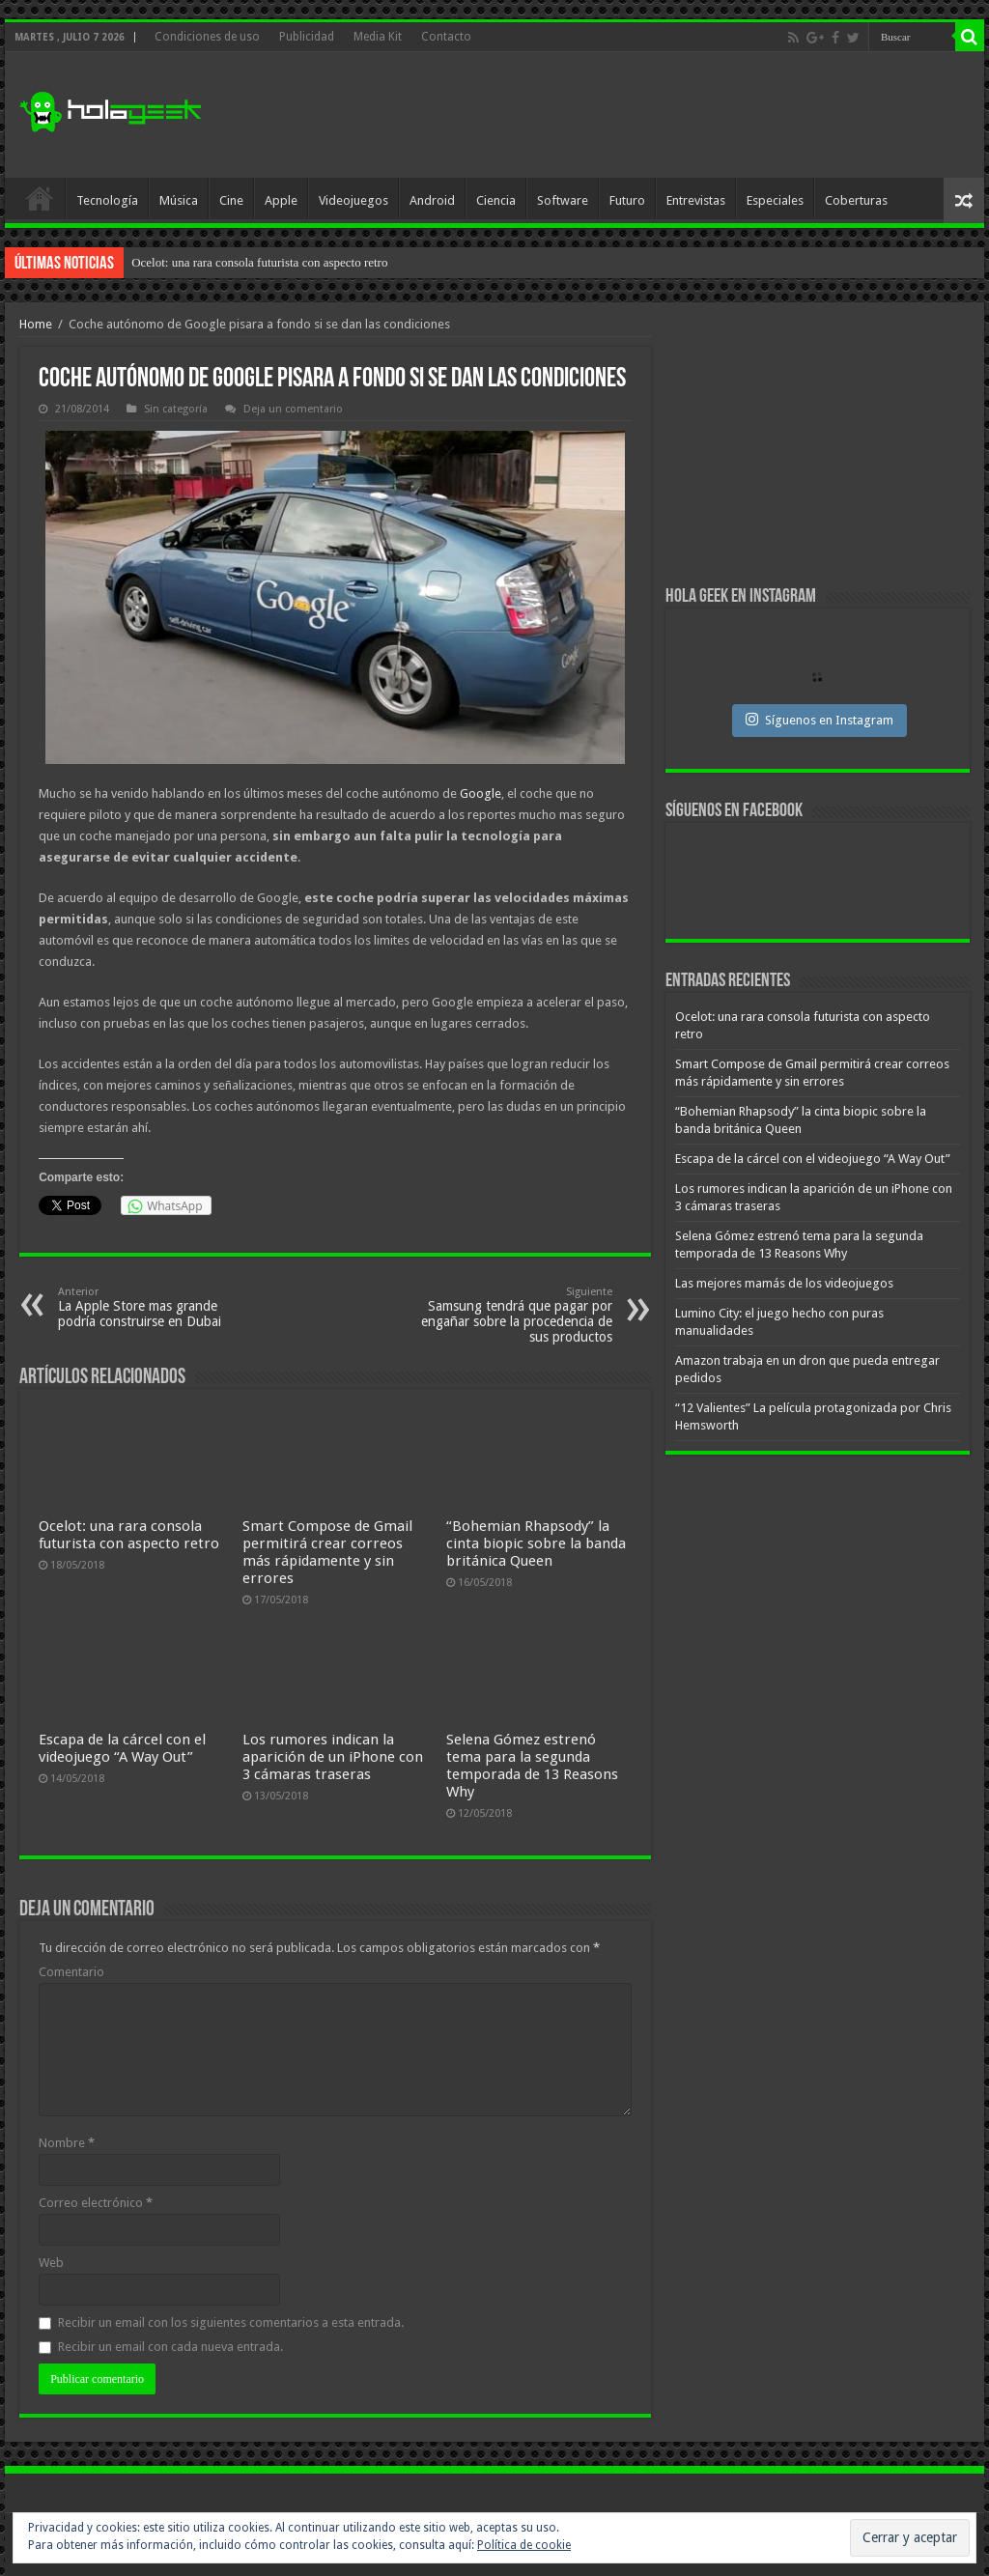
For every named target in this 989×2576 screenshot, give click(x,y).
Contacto (446, 36)
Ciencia (496, 200)
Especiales (775, 200)
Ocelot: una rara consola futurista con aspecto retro (259, 262)
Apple (281, 200)
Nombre (67, 2143)
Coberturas (856, 200)
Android (432, 200)
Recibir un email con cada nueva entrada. (170, 2346)
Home (35, 324)
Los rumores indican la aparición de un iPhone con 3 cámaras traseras (332, 1757)
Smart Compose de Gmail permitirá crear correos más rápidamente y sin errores (327, 1552)
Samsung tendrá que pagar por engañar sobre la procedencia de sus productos (513, 1315)
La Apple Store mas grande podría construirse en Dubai (157, 1307)
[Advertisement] (618, 114)
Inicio (39, 198)
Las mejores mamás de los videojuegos (784, 1283)
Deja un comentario (293, 409)
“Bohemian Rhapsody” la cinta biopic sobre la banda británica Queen (536, 1543)
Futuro (627, 200)
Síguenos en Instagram (819, 719)
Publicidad (306, 36)
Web (51, 2262)
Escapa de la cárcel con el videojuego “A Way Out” (122, 1748)
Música (178, 200)
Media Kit (377, 36)
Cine (231, 200)
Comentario (71, 1972)
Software (562, 200)
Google (480, 793)
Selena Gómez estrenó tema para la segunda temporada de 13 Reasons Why (532, 1765)
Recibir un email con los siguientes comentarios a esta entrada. (231, 2322)
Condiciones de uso (207, 36)
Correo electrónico (96, 2202)
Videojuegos (353, 200)
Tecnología (107, 200)
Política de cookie (524, 2545)
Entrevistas (695, 200)
